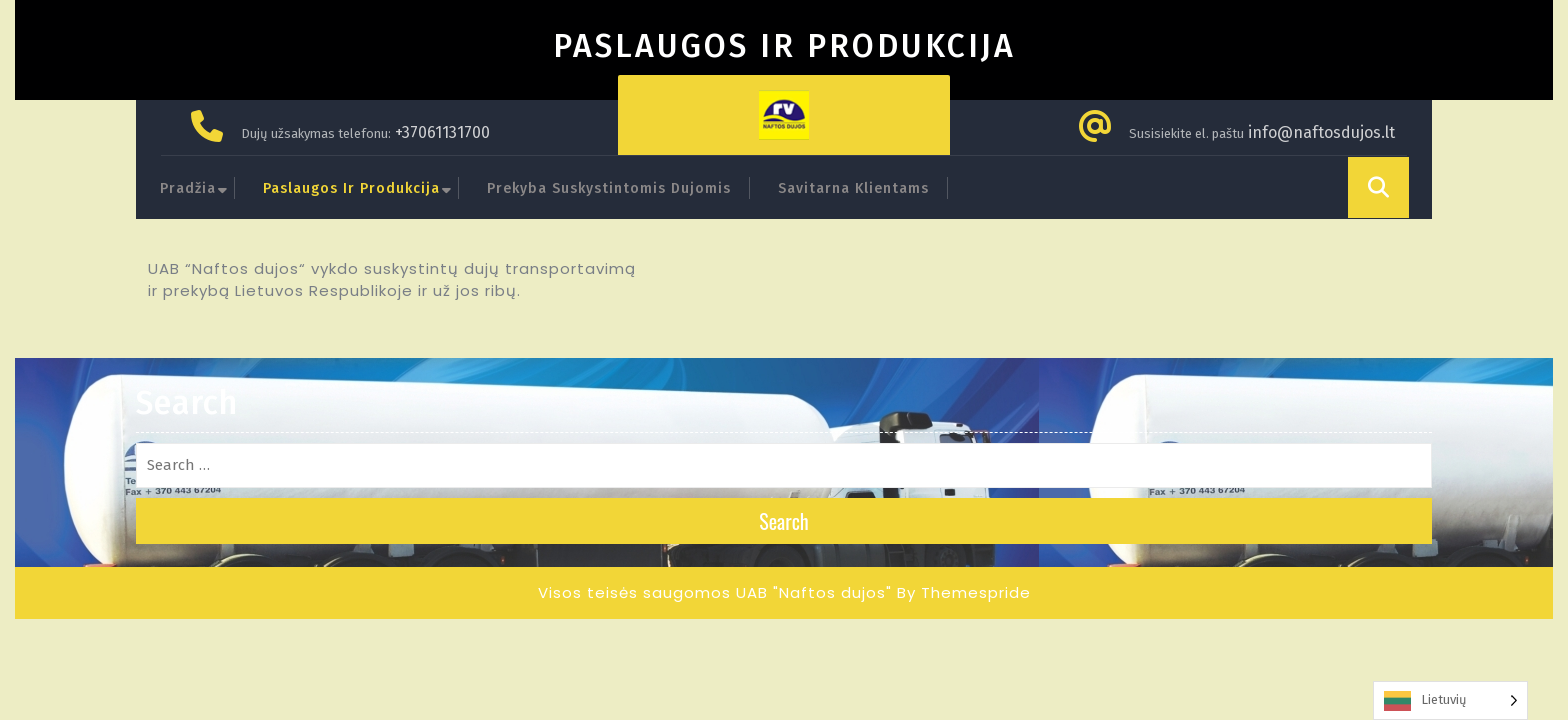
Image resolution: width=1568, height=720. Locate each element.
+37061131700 (442, 132)
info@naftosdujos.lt (1321, 132)
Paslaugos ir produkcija (351, 188)
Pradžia (188, 188)
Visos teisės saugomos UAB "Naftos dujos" (715, 592)
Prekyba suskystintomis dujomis (609, 188)
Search (784, 521)
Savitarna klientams (853, 188)
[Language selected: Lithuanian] (1450, 700)
